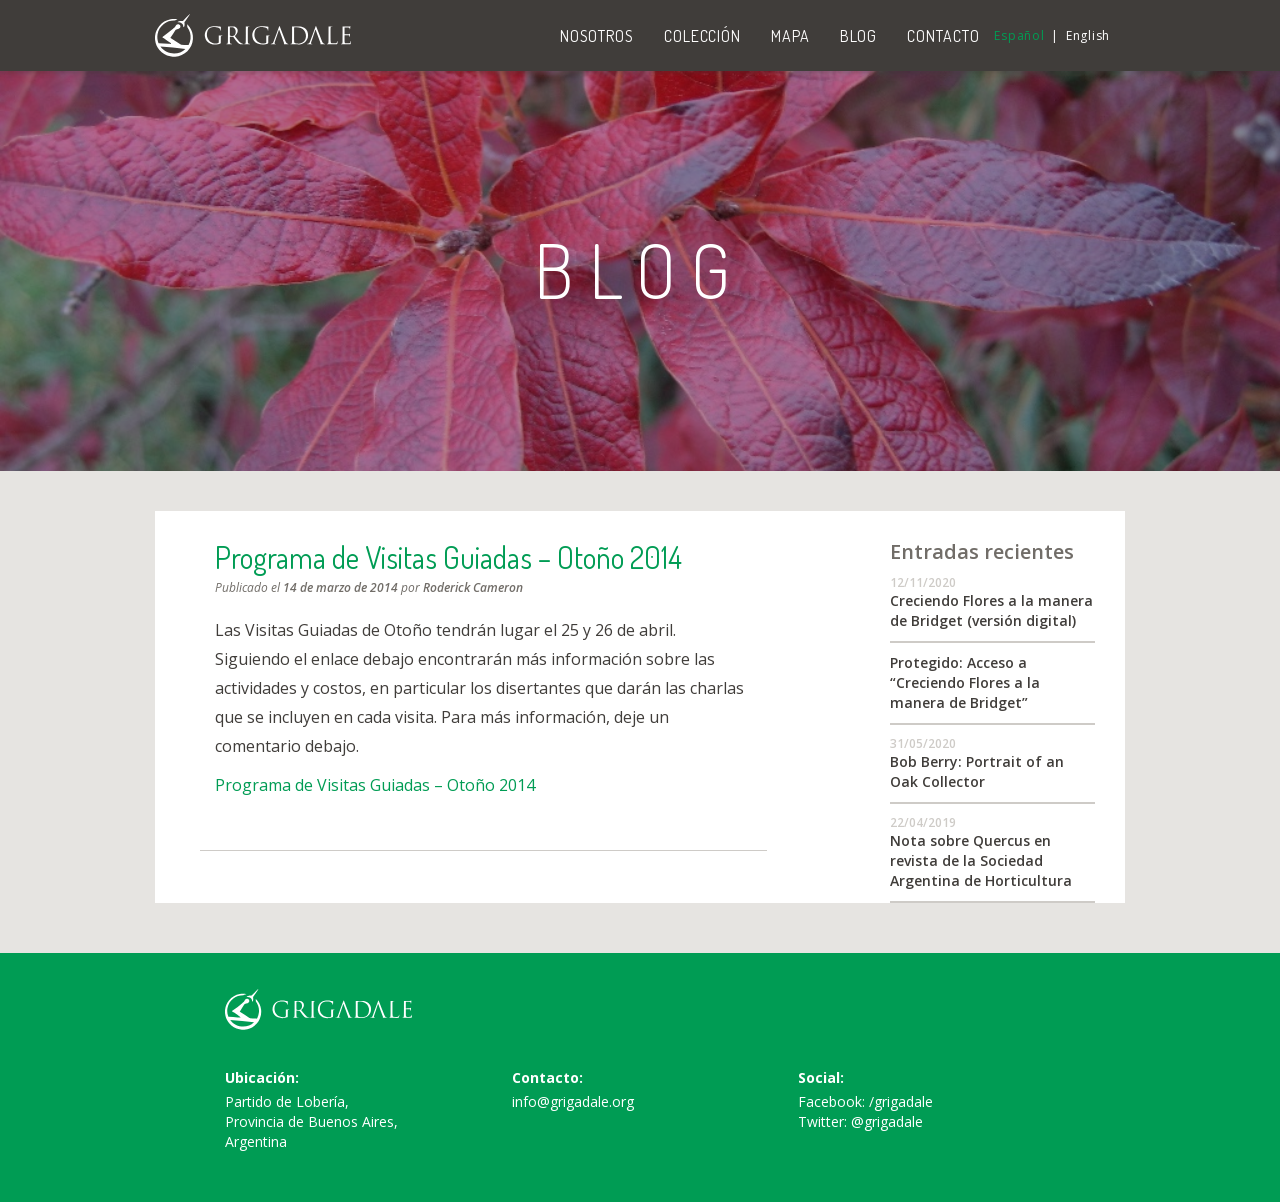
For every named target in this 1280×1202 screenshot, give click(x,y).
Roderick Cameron (473, 587)
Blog (859, 36)
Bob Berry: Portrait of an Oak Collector (977, 771)
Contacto (943, 36)
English (1088, 35)
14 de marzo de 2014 (340, 587)
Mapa (790, 36)
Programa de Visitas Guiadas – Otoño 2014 (448, 557)
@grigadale (887, 1121)
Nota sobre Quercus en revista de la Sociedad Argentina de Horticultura (981, 860)
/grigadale (901, 1101)
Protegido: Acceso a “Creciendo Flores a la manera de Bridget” (965, 682)
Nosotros (597, 36)
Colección (702, 36)
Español (1019, 35)
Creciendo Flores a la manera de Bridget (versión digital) (991, 610)
